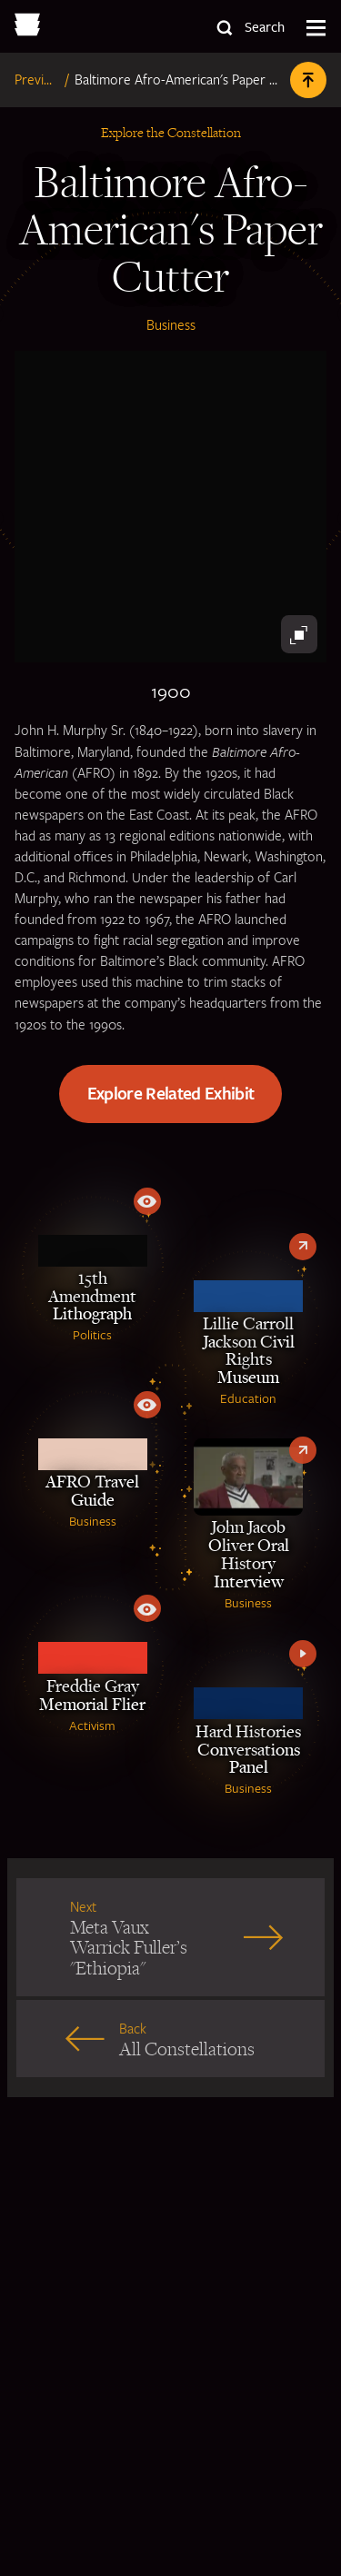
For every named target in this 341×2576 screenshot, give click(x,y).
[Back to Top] (308, 80)
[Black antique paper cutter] (170, 506)
